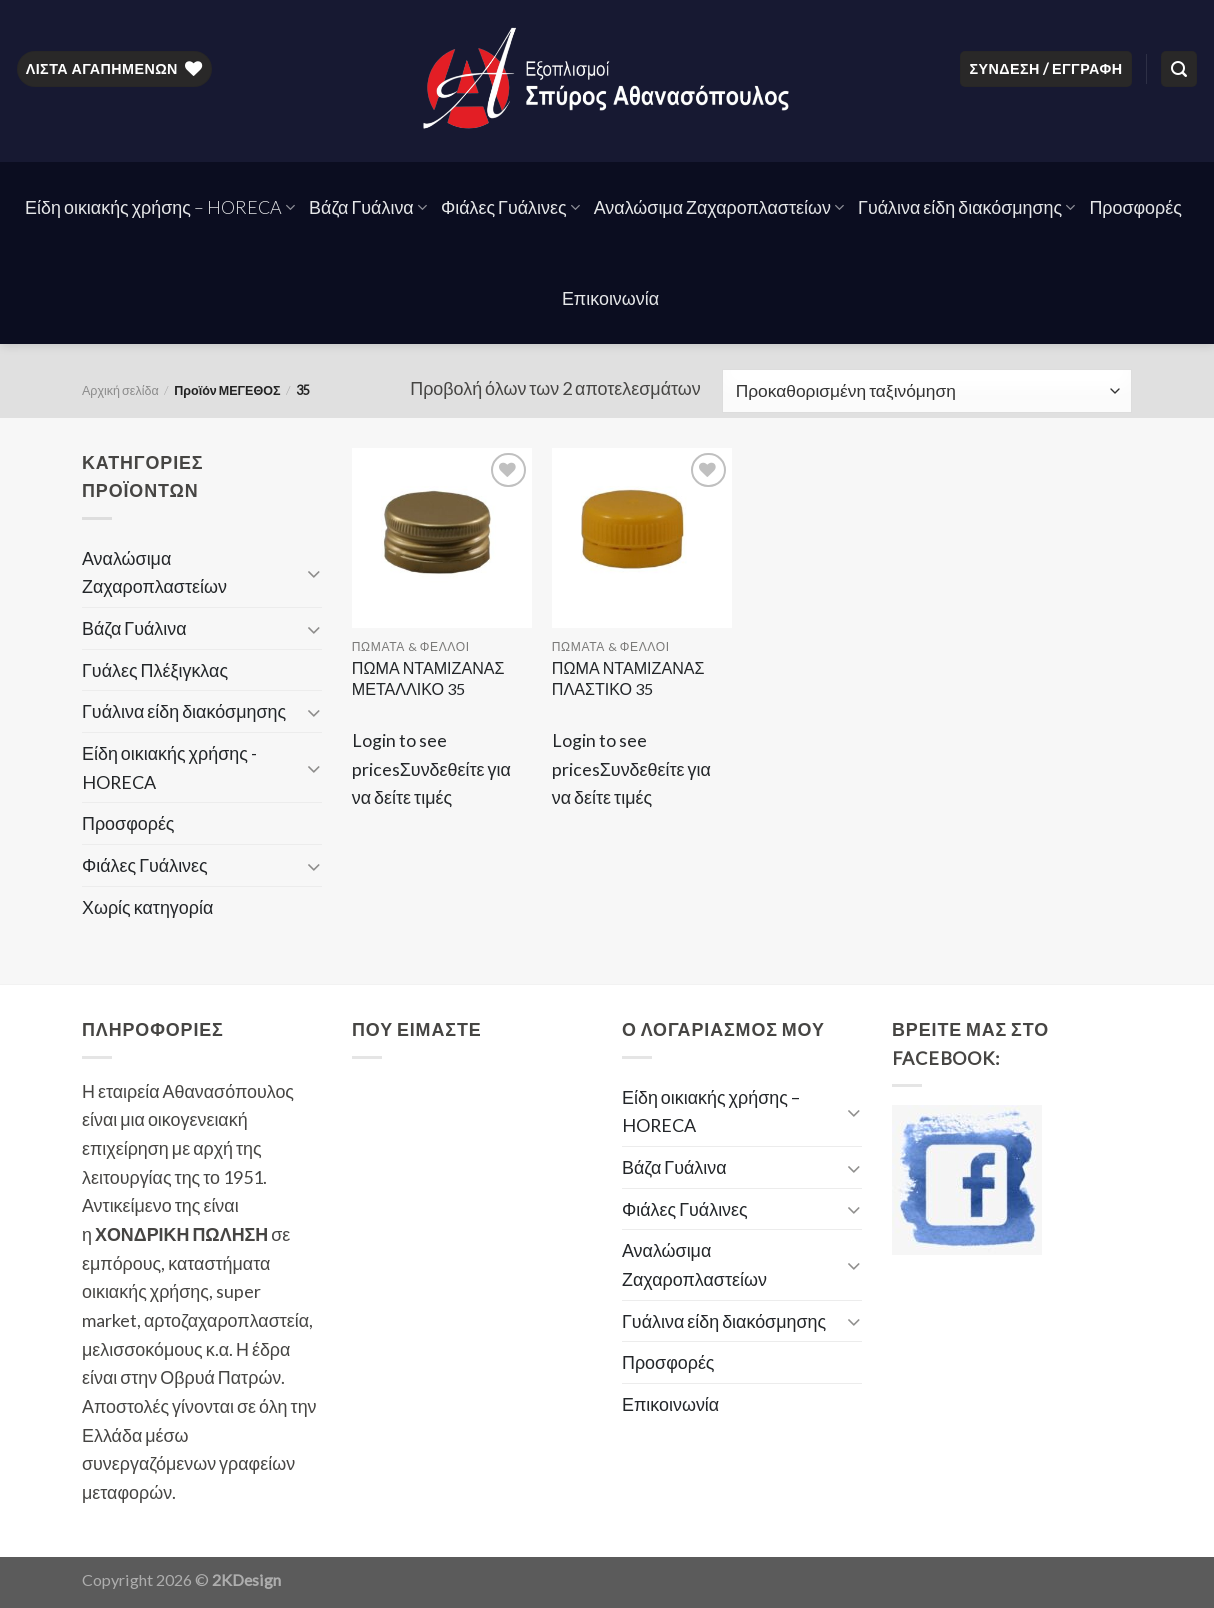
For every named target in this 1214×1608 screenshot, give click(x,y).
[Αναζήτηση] (1179, 69)
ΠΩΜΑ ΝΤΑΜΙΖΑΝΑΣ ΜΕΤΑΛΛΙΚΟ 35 (428, 678)
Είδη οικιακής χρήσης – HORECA (160, 207)
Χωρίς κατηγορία (147, 907)
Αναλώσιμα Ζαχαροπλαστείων (719, 207)
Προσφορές (1135, 207)
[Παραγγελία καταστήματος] (927, 391)
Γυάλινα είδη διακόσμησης (966, 207)
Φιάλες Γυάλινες (510, 207)
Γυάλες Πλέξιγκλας (155, 670)
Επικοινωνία (610, 298)
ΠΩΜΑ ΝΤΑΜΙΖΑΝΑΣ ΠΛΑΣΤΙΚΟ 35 (628, 678)
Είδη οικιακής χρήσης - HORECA (169, 767)
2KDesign (246, 1579)
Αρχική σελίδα (120, 390)
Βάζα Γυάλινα (368, 207)
